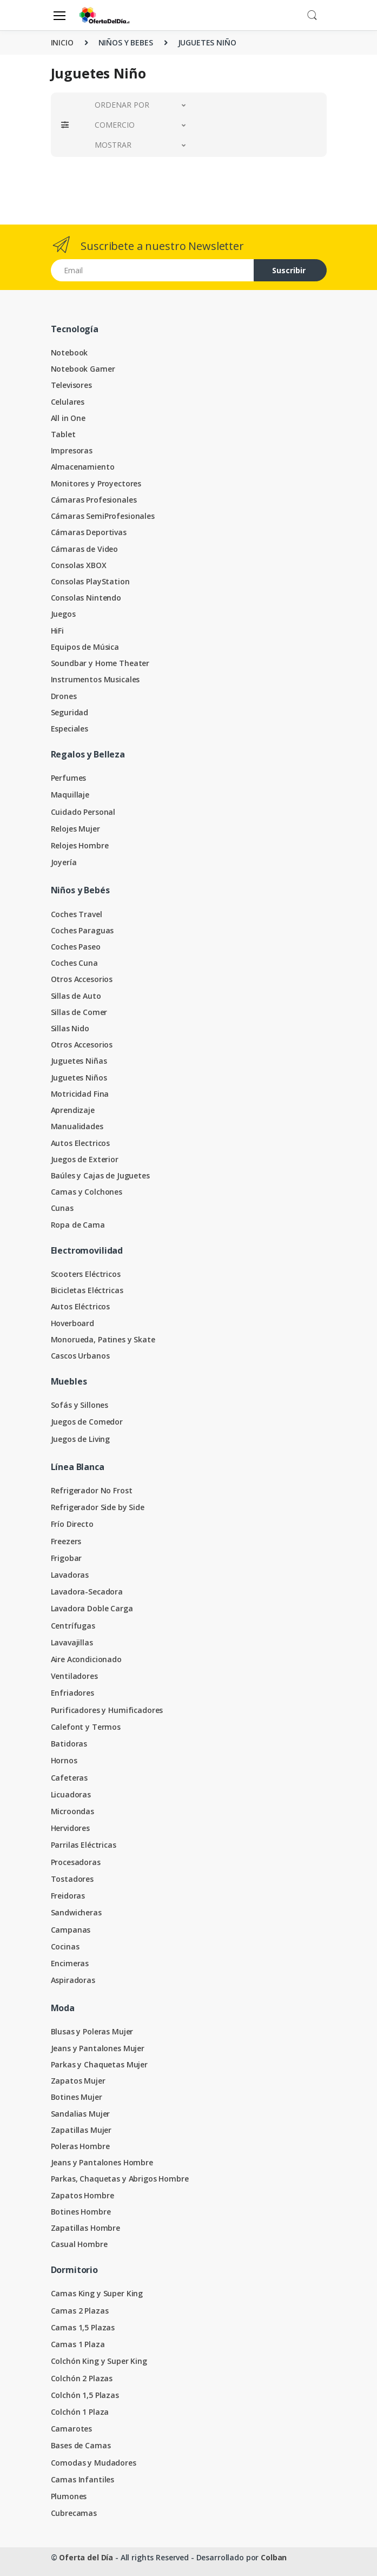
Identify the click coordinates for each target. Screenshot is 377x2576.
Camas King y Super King (97, 2293)
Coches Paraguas (82, 930)
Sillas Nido (70, 1028)
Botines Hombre (81, 2211)
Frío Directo (72, 1524)
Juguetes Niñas (79, 1061)
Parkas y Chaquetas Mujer (99, 2064)
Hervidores (70, 1828)
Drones (64, 696)
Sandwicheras (76, 1912)
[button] (312, 14)
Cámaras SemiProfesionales (103, 516)
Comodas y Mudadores (93, 2463)
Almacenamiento (83, 467)
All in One (68, 418)
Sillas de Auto (76, 996)
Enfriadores (72, 1693)
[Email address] (152, 270)
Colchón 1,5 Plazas (85, 2395)
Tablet (63, 434)
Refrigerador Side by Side (97, 1507)
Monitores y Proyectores (96, 483)
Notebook (69, 352)
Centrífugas (73, 1625)
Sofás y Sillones (80, 1405)
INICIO (62, 42)
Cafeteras (69, 1778)
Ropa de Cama (78, 1225)
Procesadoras (76, 1862)
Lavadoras (70, 1575)
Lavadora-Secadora (87, 1591)
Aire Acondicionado (86, 1659)
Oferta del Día (86, 2557)
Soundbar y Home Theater (100, 663)
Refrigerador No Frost (92, 1490)
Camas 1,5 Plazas (83, 2327)
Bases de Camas (81, 2445)
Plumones (69, 2496)
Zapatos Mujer (78, 2081)
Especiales (70, 728)
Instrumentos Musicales (95, 679)
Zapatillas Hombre (86, 2228)
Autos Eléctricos (80, 1306)
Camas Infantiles (83, 2479)
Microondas (73, 1811)
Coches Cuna (74, 963)
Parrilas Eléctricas (83, 1845)
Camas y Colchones (87, 1192)
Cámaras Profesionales (94, 500)
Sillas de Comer (79, 1012)
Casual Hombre (79, 2244)
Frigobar (66, 1558)
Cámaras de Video (84, 549)
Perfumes (69, 778)
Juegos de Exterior (84, 1159)
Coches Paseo (76, 946)
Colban (274, 2557)
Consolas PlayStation (90, 581)
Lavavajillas (72, 1642)
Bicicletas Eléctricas (87, 1290)
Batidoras (69, 1743)
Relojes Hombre (80, 845)
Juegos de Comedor (87, 1422)
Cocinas (65, 1946)
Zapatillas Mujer (81, 2130)
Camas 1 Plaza (78, 2344)
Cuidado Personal (83, 812)
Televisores (71, 385)
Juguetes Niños (79, 1077)
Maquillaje (70, 794)
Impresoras (72, 450)
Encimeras (70, 1963)
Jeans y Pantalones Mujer (98, 2048)
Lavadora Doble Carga (92, 1608)
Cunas (62, 1208)
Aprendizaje (73, 1110)
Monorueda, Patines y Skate (103, 1339)
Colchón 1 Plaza (80, 2412)
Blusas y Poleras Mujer (92, 2031)
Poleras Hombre (80, 2146)
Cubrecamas (74, 2513)
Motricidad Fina (80, 1094)
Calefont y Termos (86, 1727)
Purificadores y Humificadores (107, 1710)
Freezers (66, 1541)
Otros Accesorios (82, 979)
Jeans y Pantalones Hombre (102, 2162)
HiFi (57, 630)
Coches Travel (76, 914)
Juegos (63, 614)
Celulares (68, 402)
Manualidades (77, 1126)
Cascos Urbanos (80, 1355)
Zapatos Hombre (82, 2195)
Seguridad (70, 712)
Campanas (71, 1930)
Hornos (64, 1760)
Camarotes (71, 2428)
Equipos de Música (85, 647)
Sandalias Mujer (80, 2114)
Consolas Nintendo (86, 597)
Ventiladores (74, 1676)
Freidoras (68, 1895)
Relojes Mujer (75, 828)
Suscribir (289, 270)
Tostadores (72, 1879)
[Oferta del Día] (104, 14)
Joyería (64, 862)
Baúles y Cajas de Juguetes (100, 1175)
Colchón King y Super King (99, 2361)
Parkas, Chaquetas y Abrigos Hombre (120, 2178)
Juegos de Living (80, 1439)
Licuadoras (71, 1794)
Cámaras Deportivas (89, 532)
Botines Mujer (76, 2097)
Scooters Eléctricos (86, 1274)
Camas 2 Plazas (80, 2310)
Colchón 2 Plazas (82, 2378)
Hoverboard (73, 1323)
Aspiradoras (73, 1980)
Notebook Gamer (83, 369)
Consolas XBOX (79, 565)
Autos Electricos (80, 1143)
